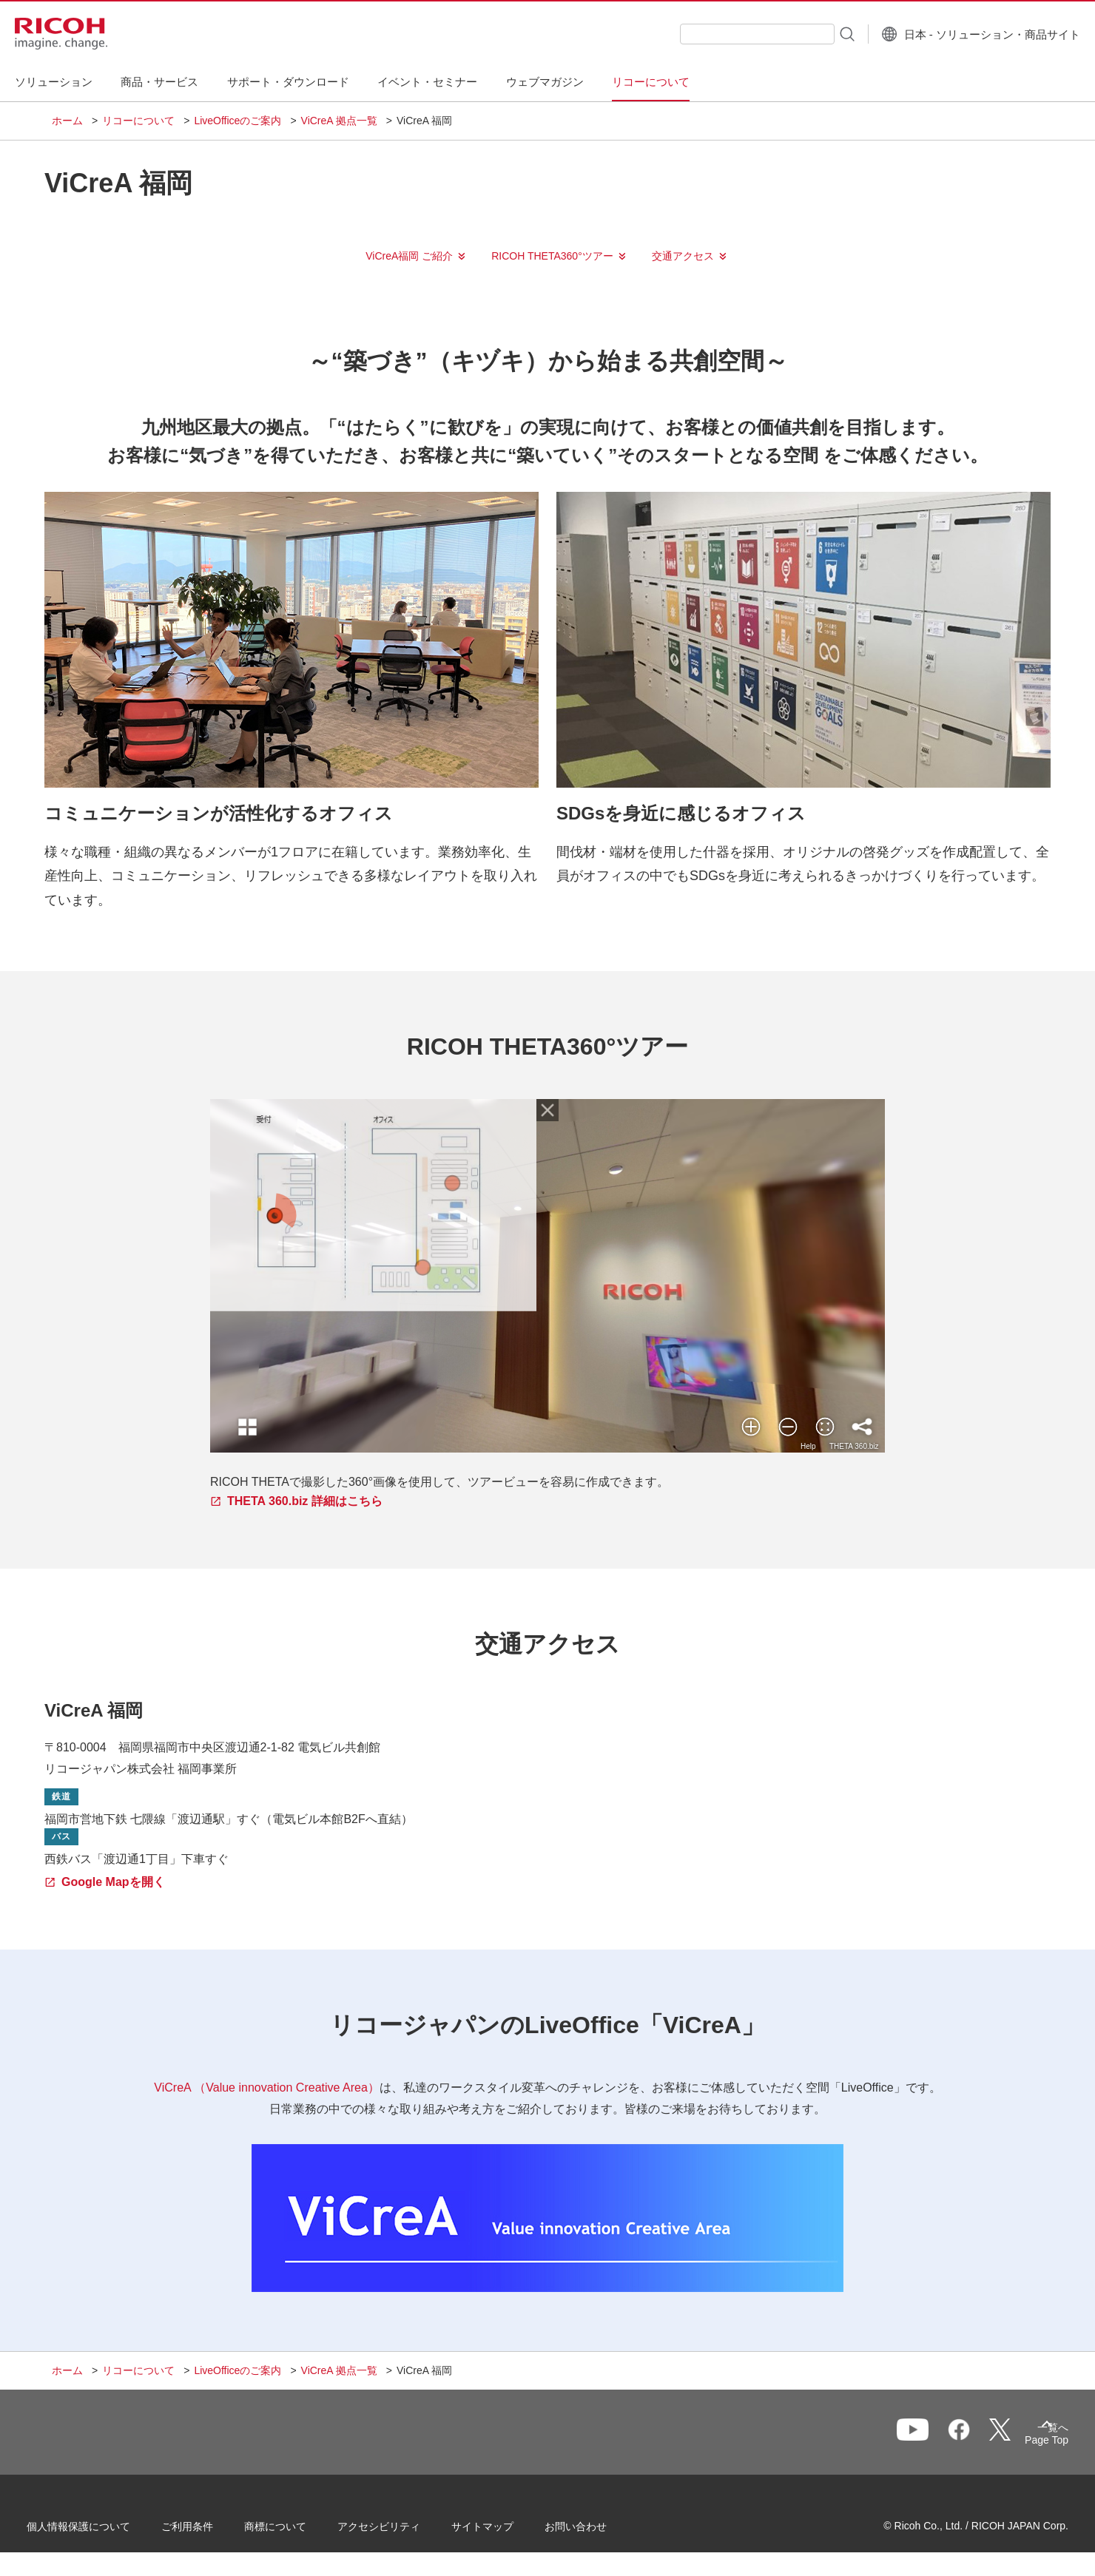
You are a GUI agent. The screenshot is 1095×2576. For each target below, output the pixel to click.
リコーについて (138, 120)
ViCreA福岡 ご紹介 (409, 256)
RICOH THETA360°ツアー (552, 256)
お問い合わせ (601, 2531)
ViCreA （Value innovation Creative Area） (266, 2087)
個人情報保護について (103, 2531)
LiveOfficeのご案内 (237, 120)
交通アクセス (683, 256)
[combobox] (720, 34)
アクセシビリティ (404, 2531)
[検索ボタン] (809, 33)
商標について (300, 2531)
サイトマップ (507, 2531)
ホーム (67, 120)
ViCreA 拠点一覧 (339, 120)
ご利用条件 (212, 2531)
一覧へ (966, 2439)
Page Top (1021, 2443)
